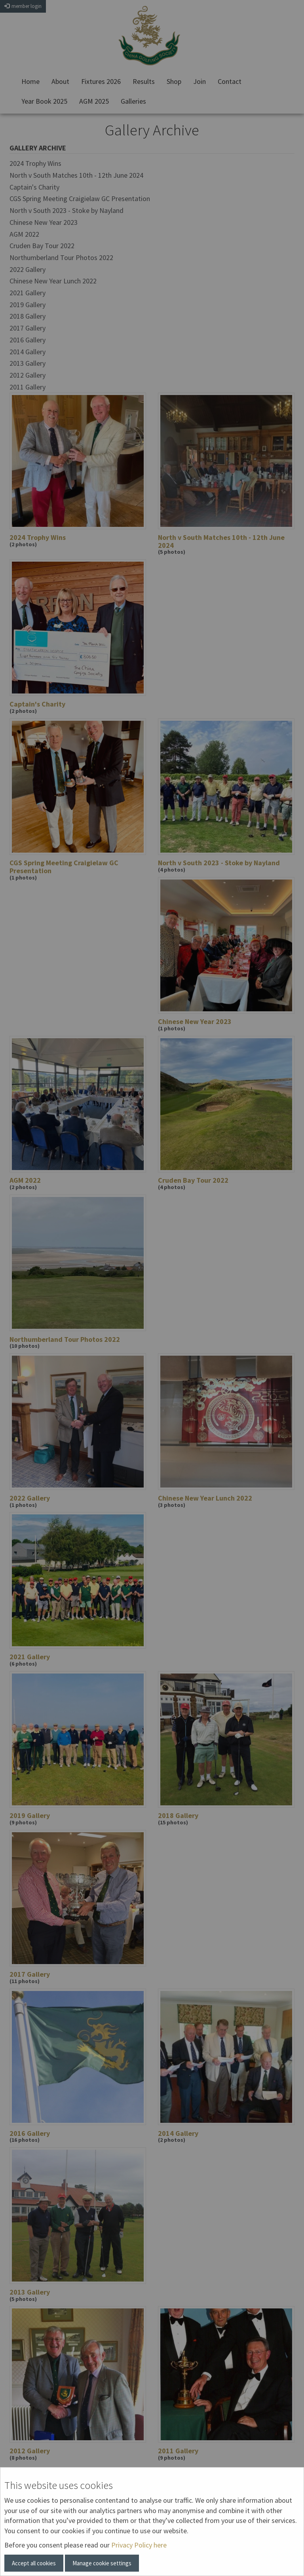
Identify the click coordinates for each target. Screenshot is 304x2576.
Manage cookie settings (101, 2563)
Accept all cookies (34, 2563)
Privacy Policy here (139, 2544)
